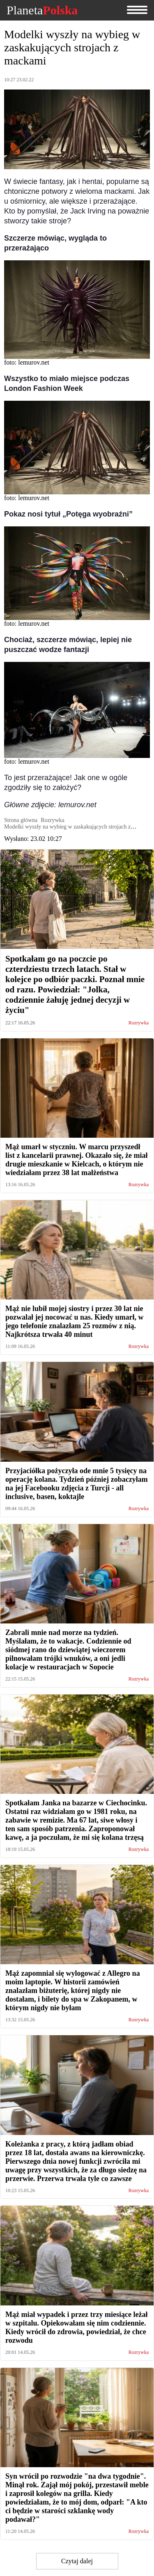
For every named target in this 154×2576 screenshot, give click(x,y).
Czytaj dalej (77, 2561)
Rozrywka (139, 1023)
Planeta (42, 10)
